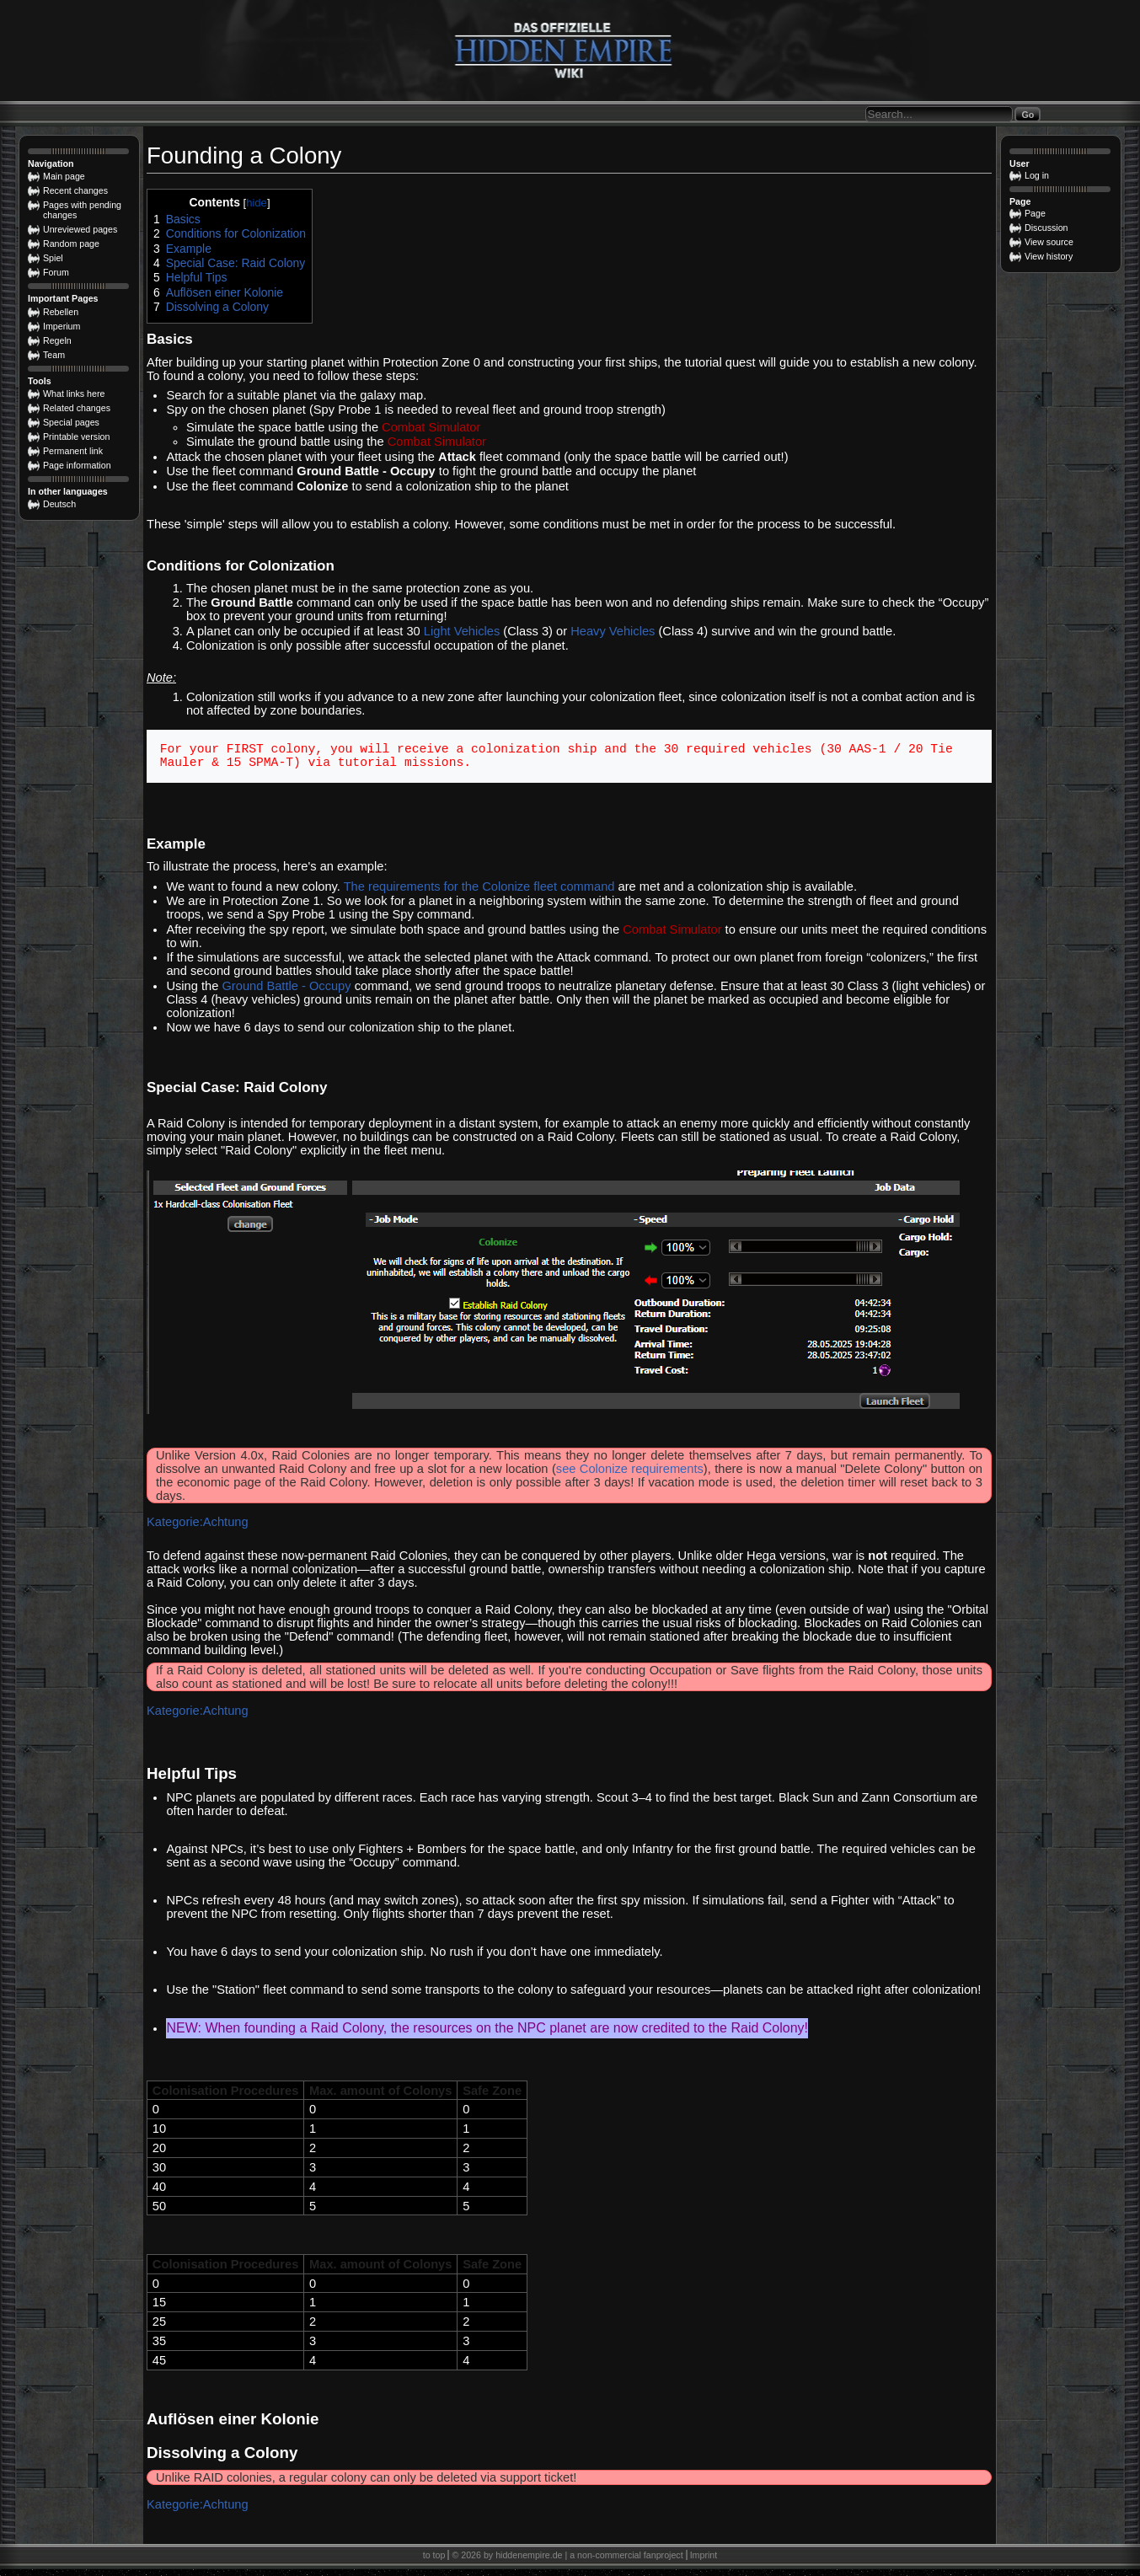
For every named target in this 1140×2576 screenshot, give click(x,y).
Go (1027, 115)
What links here (73, 393)
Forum (56, 272)
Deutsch (59, 504)
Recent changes (75, 190)
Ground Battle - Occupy (286, 992)
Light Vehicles (462, 631)
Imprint (704, 2562)
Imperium (61, 326)
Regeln (57, 340)
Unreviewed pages (80, 229)
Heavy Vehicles (612, 631)
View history (1049, 256)
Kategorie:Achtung (198, 1528)
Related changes (76, 408)
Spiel (53, 258)
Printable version (76, 436)
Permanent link (73, 451)
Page (1035, 213)
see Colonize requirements (630, 1475)
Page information (77, 465)
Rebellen (60, 312)
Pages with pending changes (82, 210)
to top (434, 2562)
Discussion (1046, 227)
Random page (71, 243)
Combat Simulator (431, 427)
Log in (1037, 175)
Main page (64, 176)
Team (54, 355)
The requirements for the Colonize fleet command (479, 893)
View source (1049, 242)
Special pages (71, 422)
